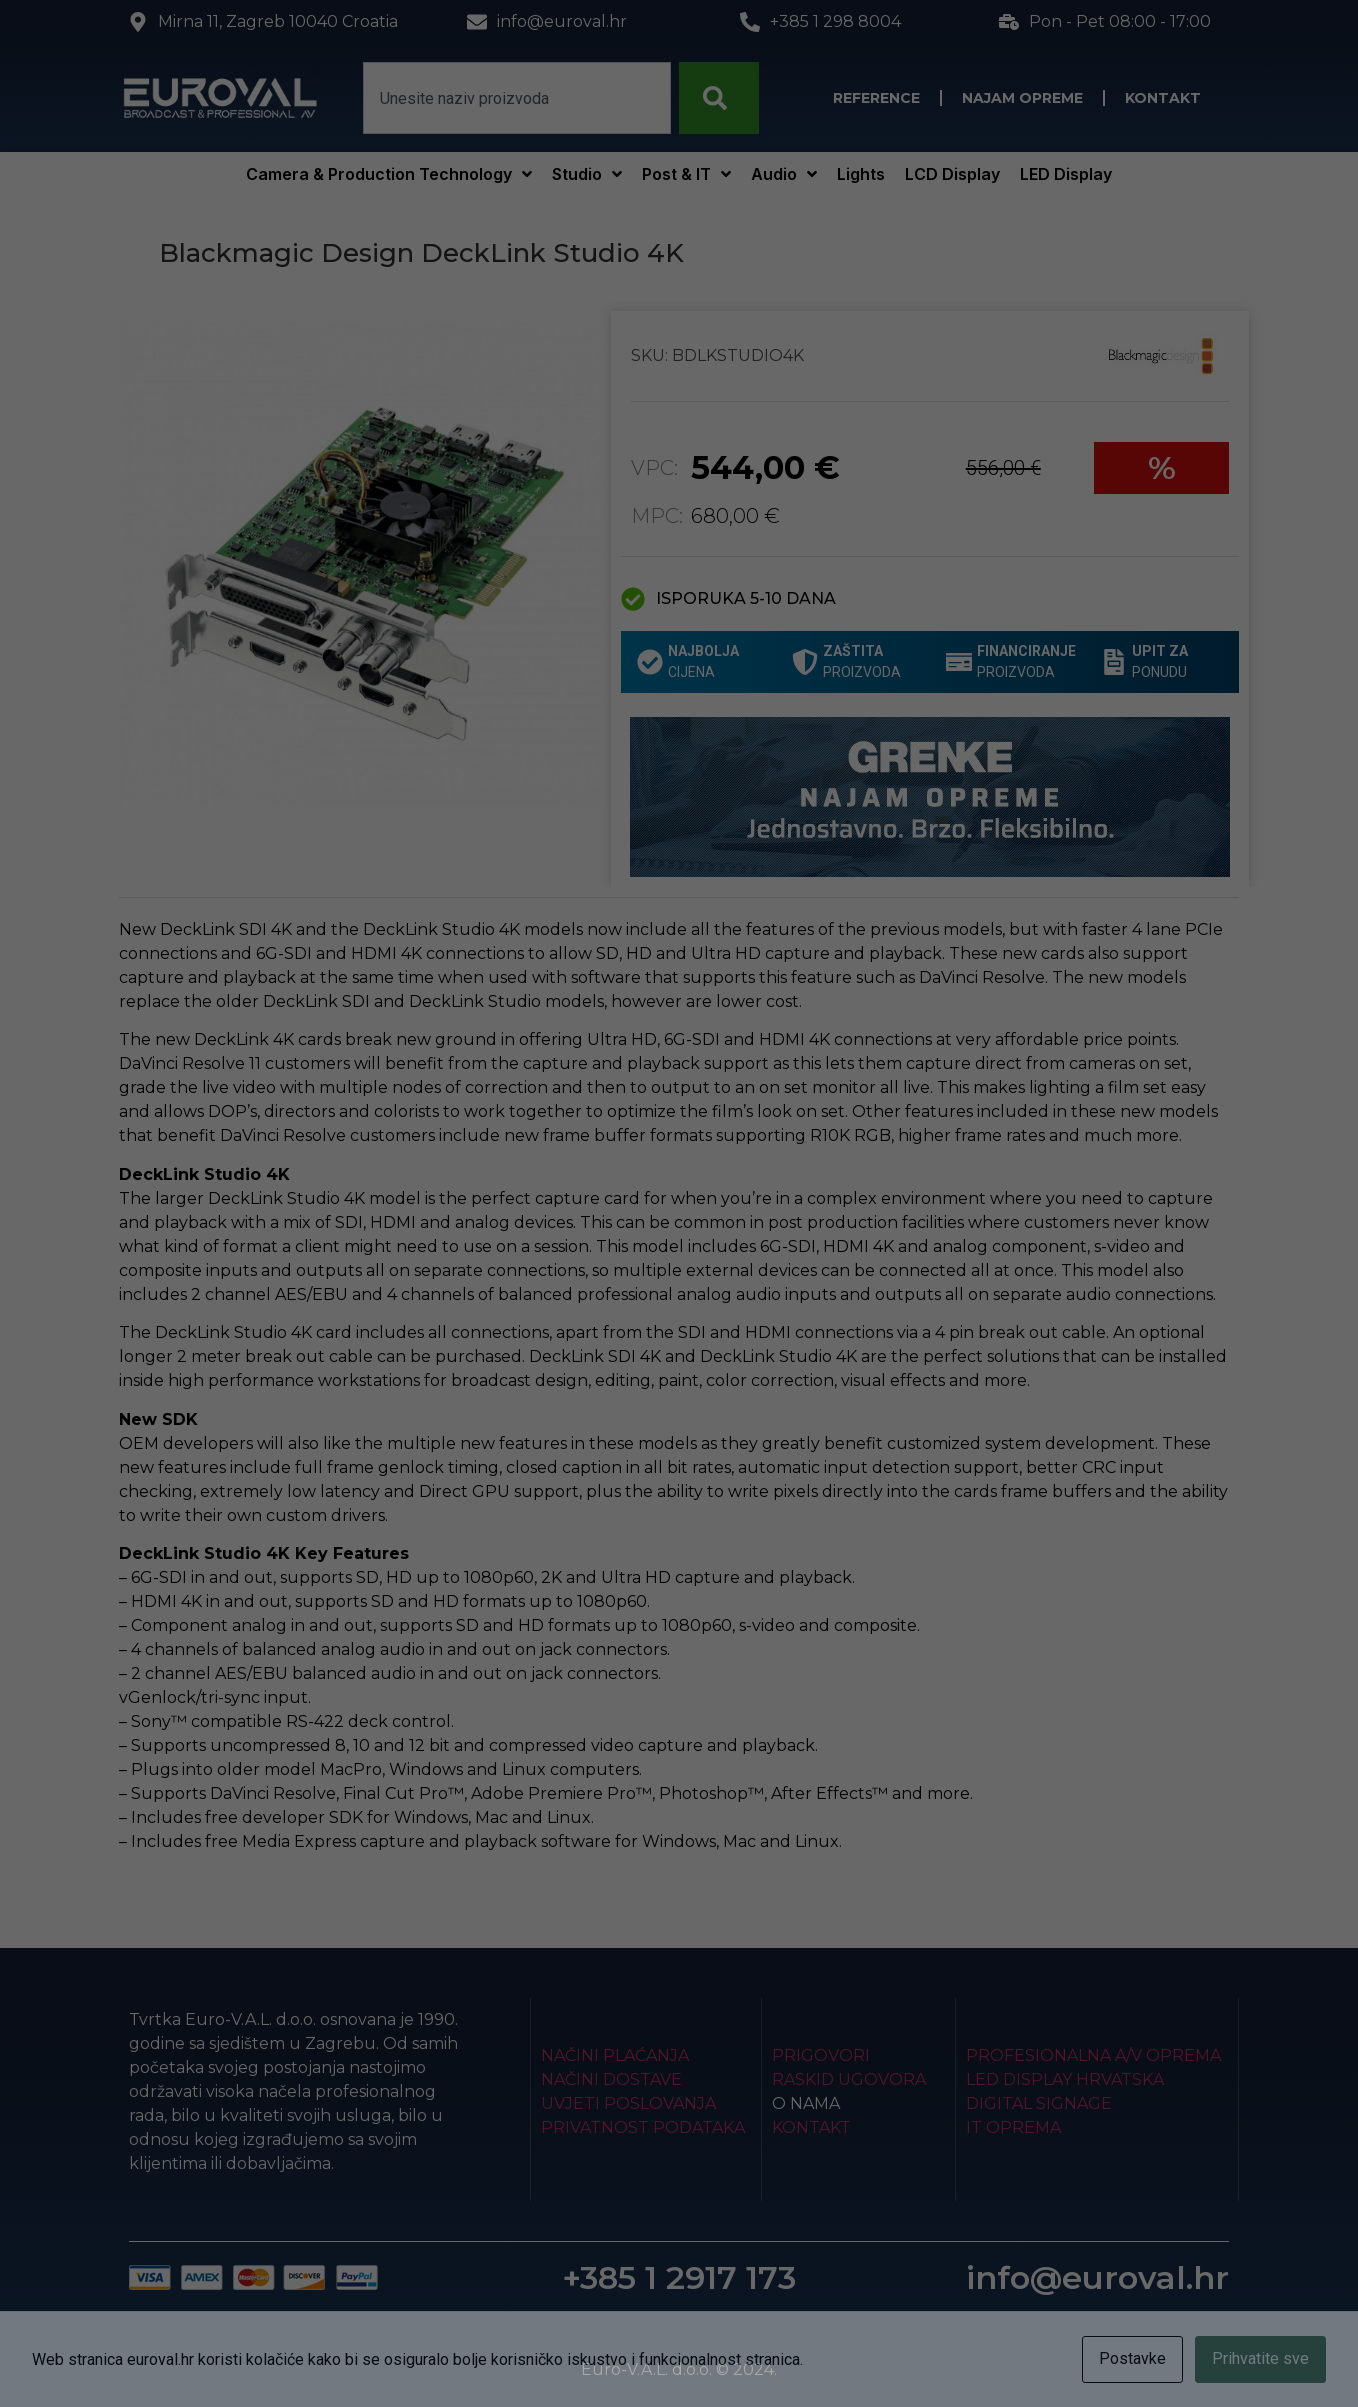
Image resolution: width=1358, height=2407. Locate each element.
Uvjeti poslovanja (628, 2103)
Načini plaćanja (615, 2055)
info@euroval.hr (1097, 2277)
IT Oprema (1013, 2127)
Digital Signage (1039, 2103)
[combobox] (517, 98)
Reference (876, 98)
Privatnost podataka (643, 2127)
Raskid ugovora (849, 2079)
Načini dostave (611, 2079)
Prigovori (821, 2055)
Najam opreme (1022, 98)
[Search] (719, 98)
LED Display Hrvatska (1065, 2079)
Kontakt (1163, 98)
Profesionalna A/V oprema (1093, 2055)
